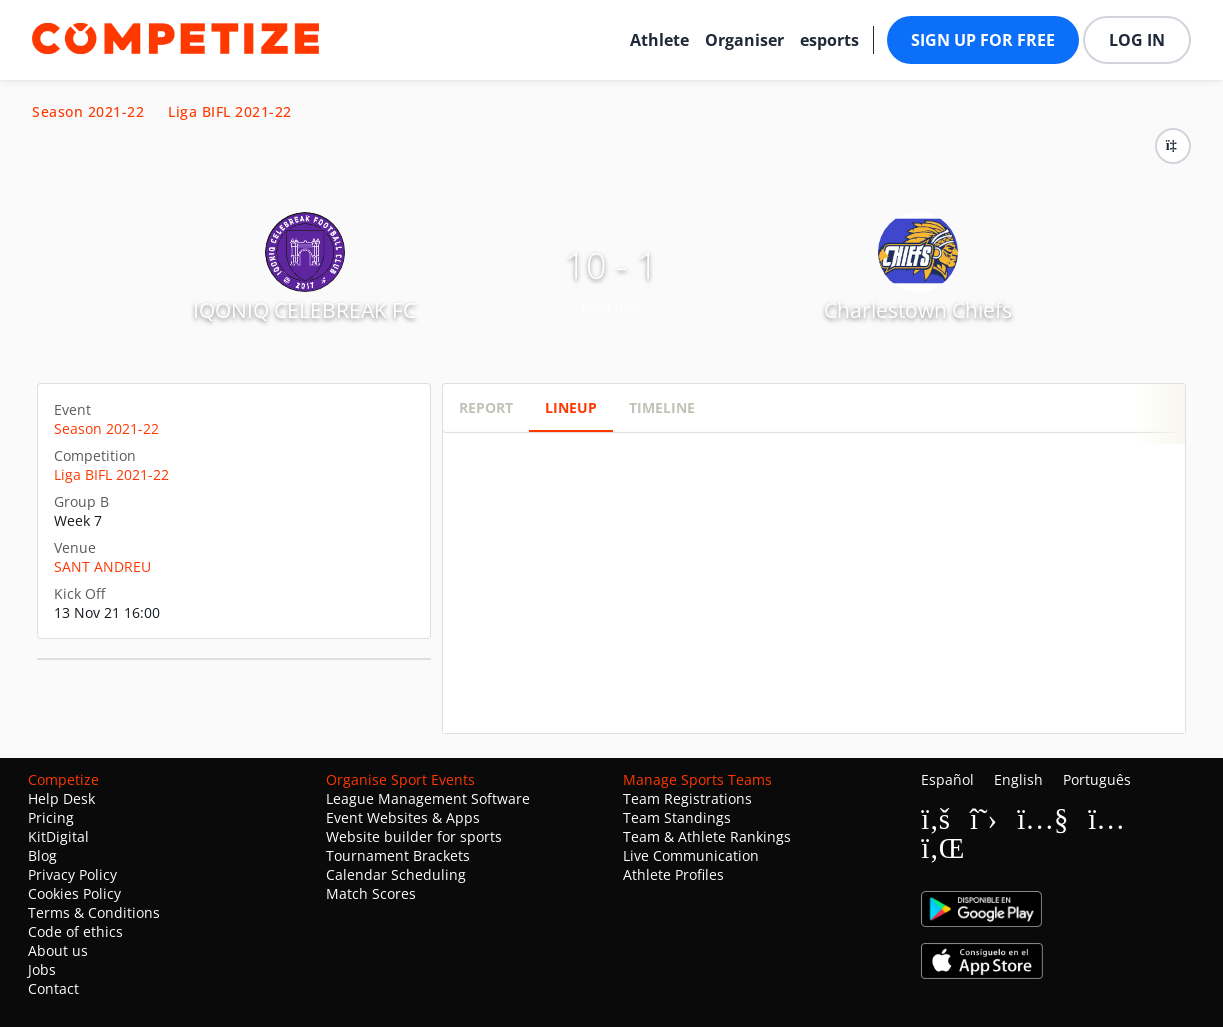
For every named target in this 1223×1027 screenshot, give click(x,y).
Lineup (571, 407)
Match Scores (371, 893)
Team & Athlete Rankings (707, 836)
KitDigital (58, 836)
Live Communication (691, 855)
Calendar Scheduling (396, 874)
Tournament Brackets (398, 855)
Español (947, 779)
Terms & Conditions (94, 912)
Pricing (51, 817)
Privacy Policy (72, 874)
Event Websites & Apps (403, 817)
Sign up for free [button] (983, 40)
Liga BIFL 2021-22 (230, 112)
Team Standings (677, 817)
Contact (53, 988)
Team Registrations (687, 798)
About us (58, 950)
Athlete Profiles (673, 874)
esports (829, 40)
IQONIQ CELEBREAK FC (304, 310)
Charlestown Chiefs (918, 310)
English (1018, 779)
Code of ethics (75, 931)
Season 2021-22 (88, 112)
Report (486, 407)
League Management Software (428, 798)
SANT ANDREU (102, 566)
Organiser (744, 40)
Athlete (659, 40)
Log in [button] (1137, 40)
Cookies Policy (74, 893)
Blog (42, 855)
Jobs (42, 969)
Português (1097, 779)
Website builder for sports (414, 836)
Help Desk (61, 798)
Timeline (662, 407)
